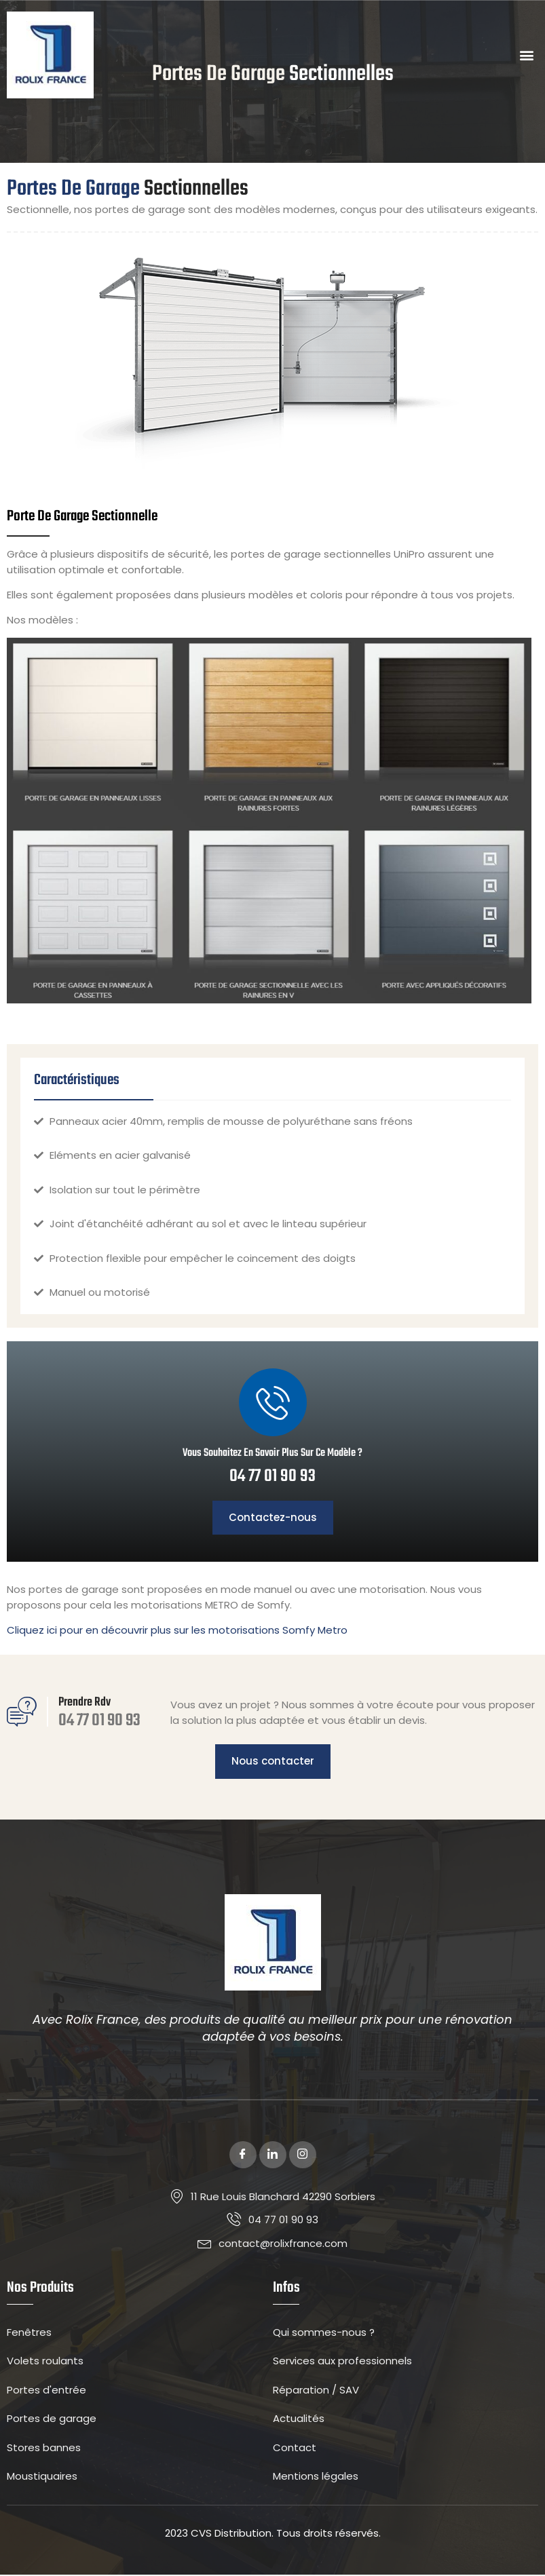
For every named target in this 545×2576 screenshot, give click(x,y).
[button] (527, 54)
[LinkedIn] (272, 2156)
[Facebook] (243, 2156)
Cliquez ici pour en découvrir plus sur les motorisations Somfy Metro (177, 1630)
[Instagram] (302, 2156)
